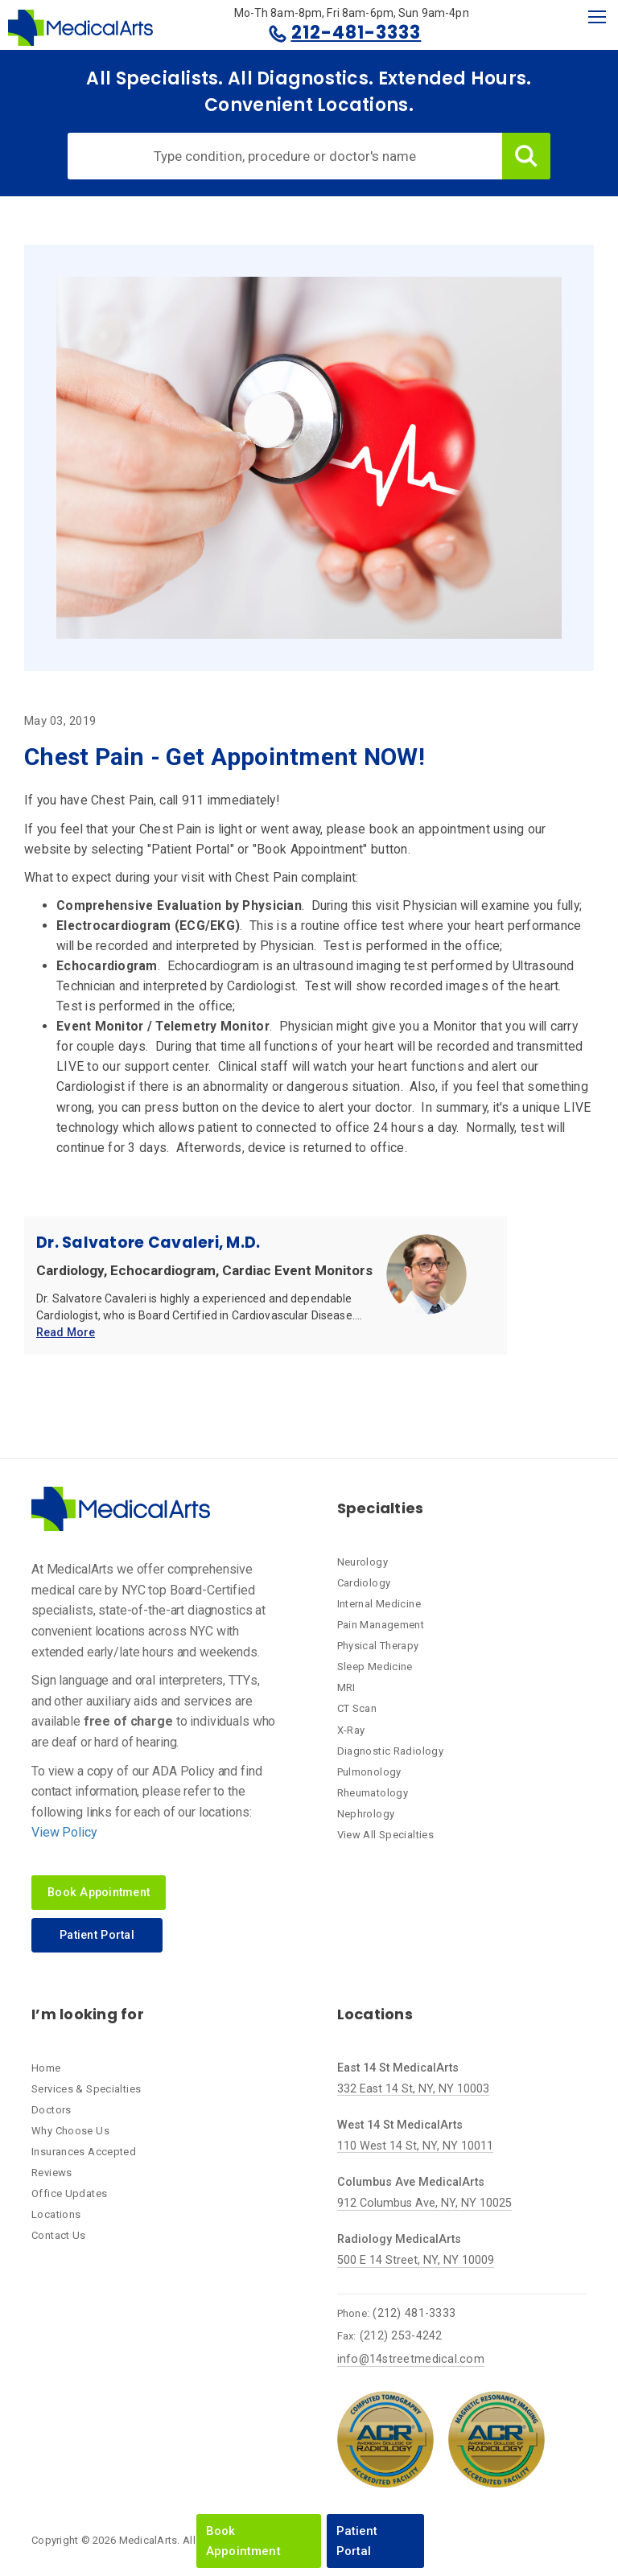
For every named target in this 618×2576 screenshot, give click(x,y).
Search (526, 156)
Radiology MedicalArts (399, 2239)
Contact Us (58, 2235)
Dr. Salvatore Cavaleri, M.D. (148, 1242)
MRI (346, 1687)
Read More (65, 1333)
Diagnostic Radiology (390, 1751)
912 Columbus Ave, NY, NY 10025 (424, 2203)
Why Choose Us (70, 2131)
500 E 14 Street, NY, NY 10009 (415, 2260)
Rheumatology (373, 1793)
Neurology (362, 1562)
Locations (55, 2214)
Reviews (51, 2173)
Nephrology (366, 1814)
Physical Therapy (378, 1646)
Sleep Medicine (375, 1666)
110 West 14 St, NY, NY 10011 (415, 2146)
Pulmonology (369, 1772)
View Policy (64, 1832)
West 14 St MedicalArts (400, 2125)
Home (46, 2068)
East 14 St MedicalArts (398, 2068)
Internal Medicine (379, 1604)
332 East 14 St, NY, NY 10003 (413, 2089)
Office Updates (69, 2193)
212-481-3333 (356, 32)
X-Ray (351, 1730)
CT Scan (357, 1708)
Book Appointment (243, 2541)
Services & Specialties (86, 2089)
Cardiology (364, 1583)
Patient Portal (357, 2541)
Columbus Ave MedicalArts (410, 2182)
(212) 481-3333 (414, 2313)
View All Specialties (386, 1835)
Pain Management (381, 1625)
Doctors (51, 2110)
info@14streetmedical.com (410, 2359)
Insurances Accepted (83, 2152)
